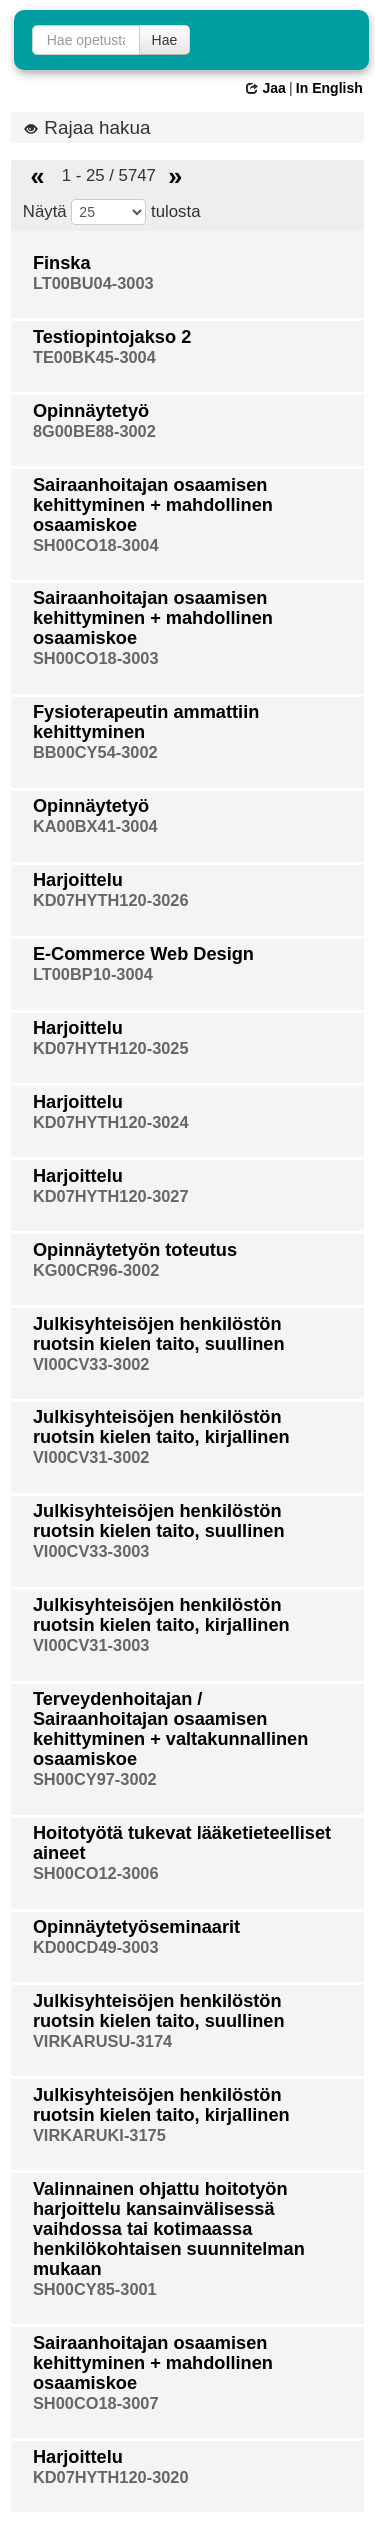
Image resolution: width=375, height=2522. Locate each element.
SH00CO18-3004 (96, 545)
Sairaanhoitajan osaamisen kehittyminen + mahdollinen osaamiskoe (153, 505)
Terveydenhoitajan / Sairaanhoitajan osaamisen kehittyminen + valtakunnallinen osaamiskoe (170, 1729)
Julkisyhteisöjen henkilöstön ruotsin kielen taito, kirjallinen (161, 1427)
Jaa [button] (265, 88)
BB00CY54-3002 (95, 752)
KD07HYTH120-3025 (111, 1048)
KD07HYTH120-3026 (111, 900)
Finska (62, 263)
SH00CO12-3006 (96, 1873)
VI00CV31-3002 (91, 1457)
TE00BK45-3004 (94, 357)
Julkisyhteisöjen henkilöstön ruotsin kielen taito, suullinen (159, 1334)
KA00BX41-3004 (95, 826)
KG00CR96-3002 (96, 1270)
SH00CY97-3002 (95, 1779)
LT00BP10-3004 (93, 974)
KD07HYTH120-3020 (111, 2477)
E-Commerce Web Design (143, 954)
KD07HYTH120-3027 (111, 1196)
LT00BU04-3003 (93, 283)
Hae (165, 40)
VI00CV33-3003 (91, 1551)
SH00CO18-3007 (96, 2403)
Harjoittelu (78, 880)
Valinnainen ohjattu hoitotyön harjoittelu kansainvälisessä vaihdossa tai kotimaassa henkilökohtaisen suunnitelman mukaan (169, 2229)
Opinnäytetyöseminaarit (136, 1927)
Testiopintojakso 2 (112, 337)
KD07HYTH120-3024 (111, 1122)
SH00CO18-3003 (96, 658)
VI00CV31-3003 (91, 1645)
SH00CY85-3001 (95, 2289)
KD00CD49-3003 (96, 1947)
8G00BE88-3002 (94, 431)
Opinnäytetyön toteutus (135, 1250)
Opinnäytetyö (91, 411)
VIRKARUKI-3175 (99, 2135)
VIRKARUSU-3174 (102, 2041)
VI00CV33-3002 (91, 1364)
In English (329, 88)
